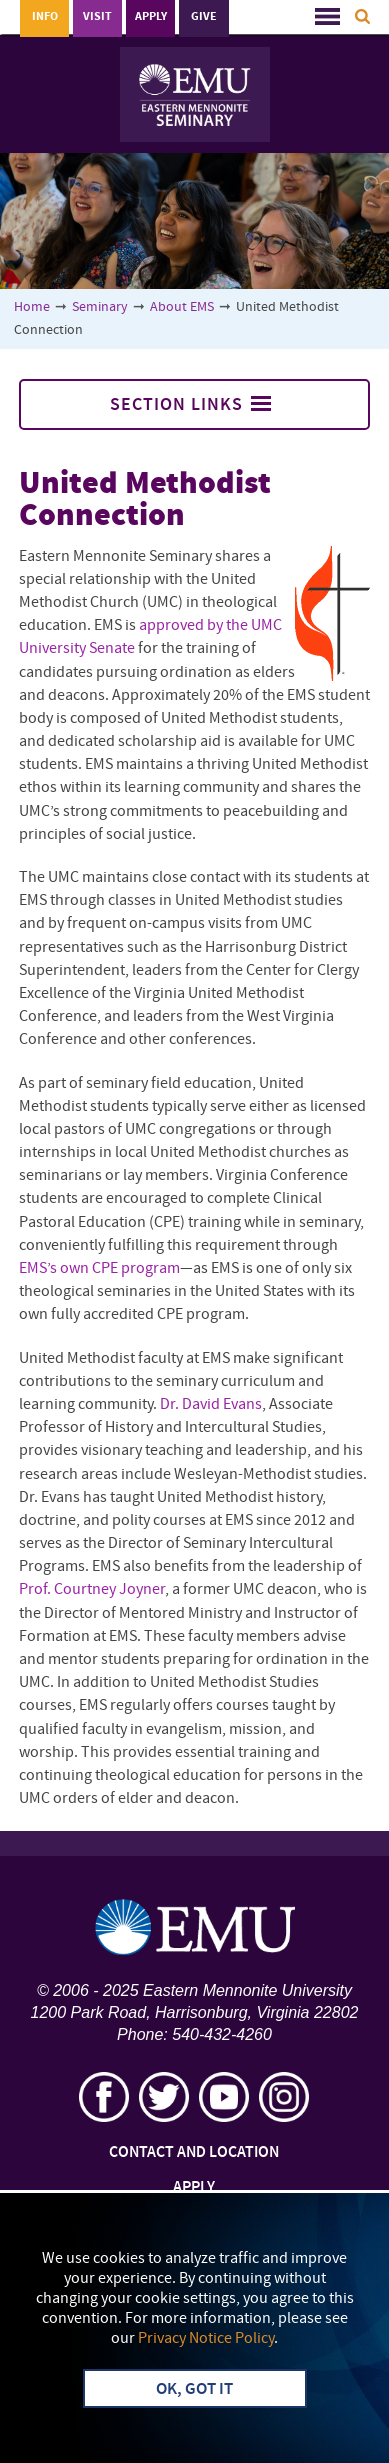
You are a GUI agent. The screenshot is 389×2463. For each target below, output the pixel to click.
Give (204, 17)
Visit (97, 17)
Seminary (100, 307)
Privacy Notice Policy (206, 2339)
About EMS (182, 307)
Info (45, 17)
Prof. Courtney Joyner (92, 1590)
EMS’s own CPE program (99, 1269)
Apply (151, 17)
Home (32, 307)
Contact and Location (194, 2153)
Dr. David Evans (211, 1405)
